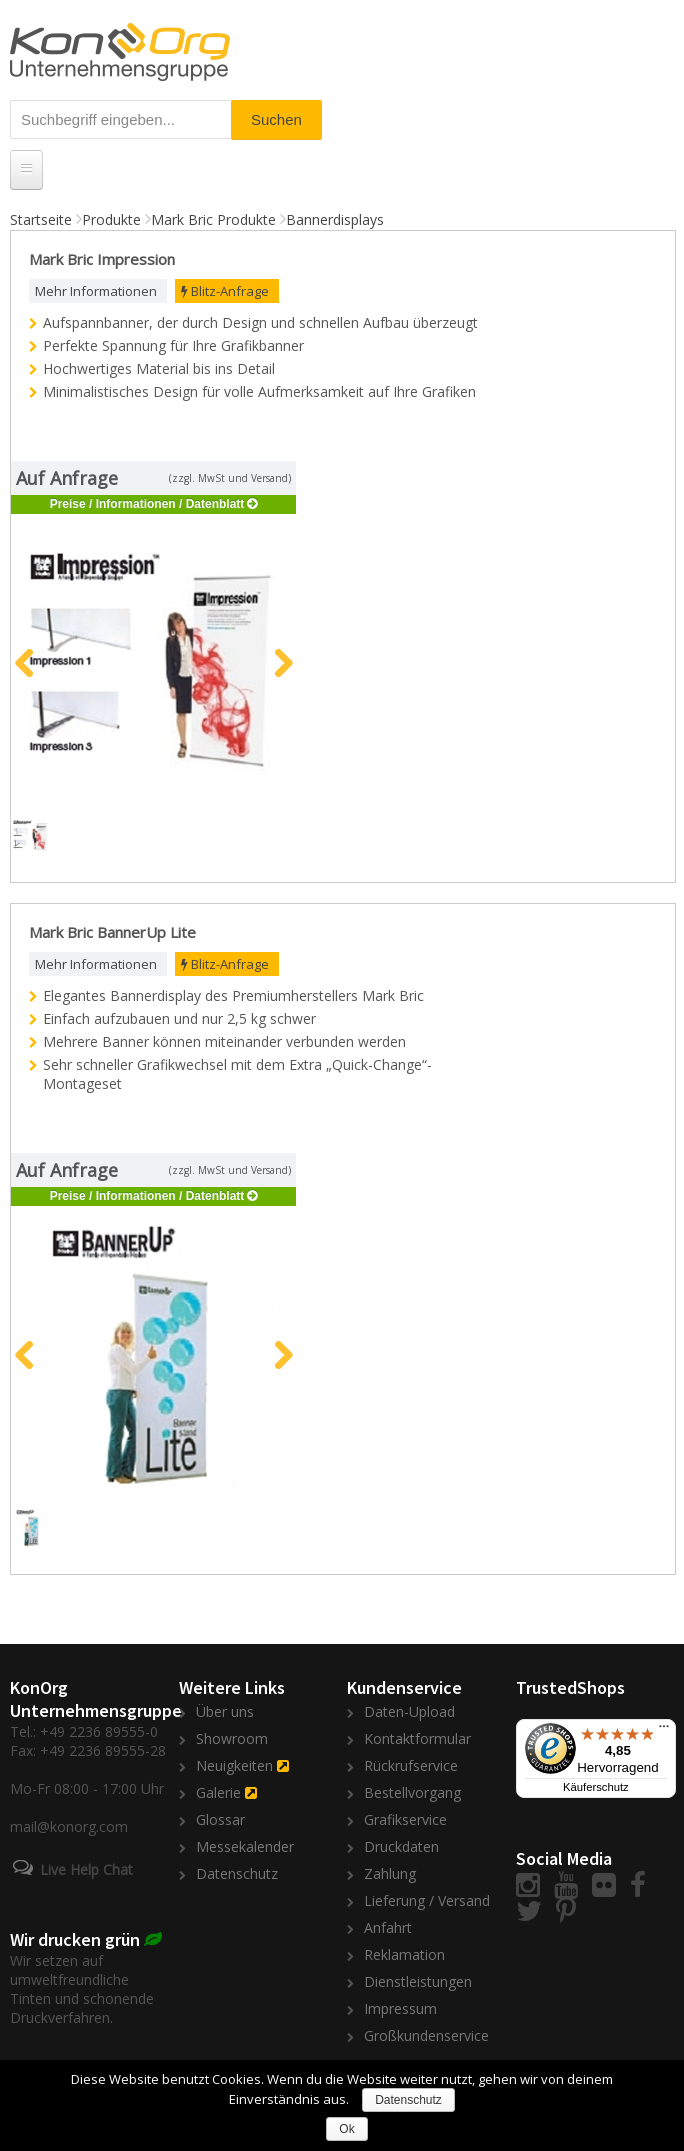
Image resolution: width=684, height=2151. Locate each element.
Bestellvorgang (412, 1792)
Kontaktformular (417, 1738)
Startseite (41, 219)
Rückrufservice (411, 1765)
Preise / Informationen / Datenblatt (147, 504)
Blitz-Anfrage (225, 291)
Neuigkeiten (234, 1765)
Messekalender (245, 1846)
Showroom (232, 1738)
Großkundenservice (426, 2035)
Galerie (218, 1792)
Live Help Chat (86, 1869)
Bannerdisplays (335, 219)
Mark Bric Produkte (213, 219)
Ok (346, 2129)
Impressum (400, 2008)
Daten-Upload (409, 1711)
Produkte (111, 219)
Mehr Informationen (96, 291)
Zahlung (390, 1873)
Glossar (220, 1819)
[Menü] (664, 1731)
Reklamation (404, 1954)
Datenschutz (237, 1873)
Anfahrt (388, 1927)
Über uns (225, 1711)
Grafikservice (405, 1819)
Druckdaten (401, 1846)
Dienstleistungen (418, 1981)
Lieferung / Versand (427, 1900)
